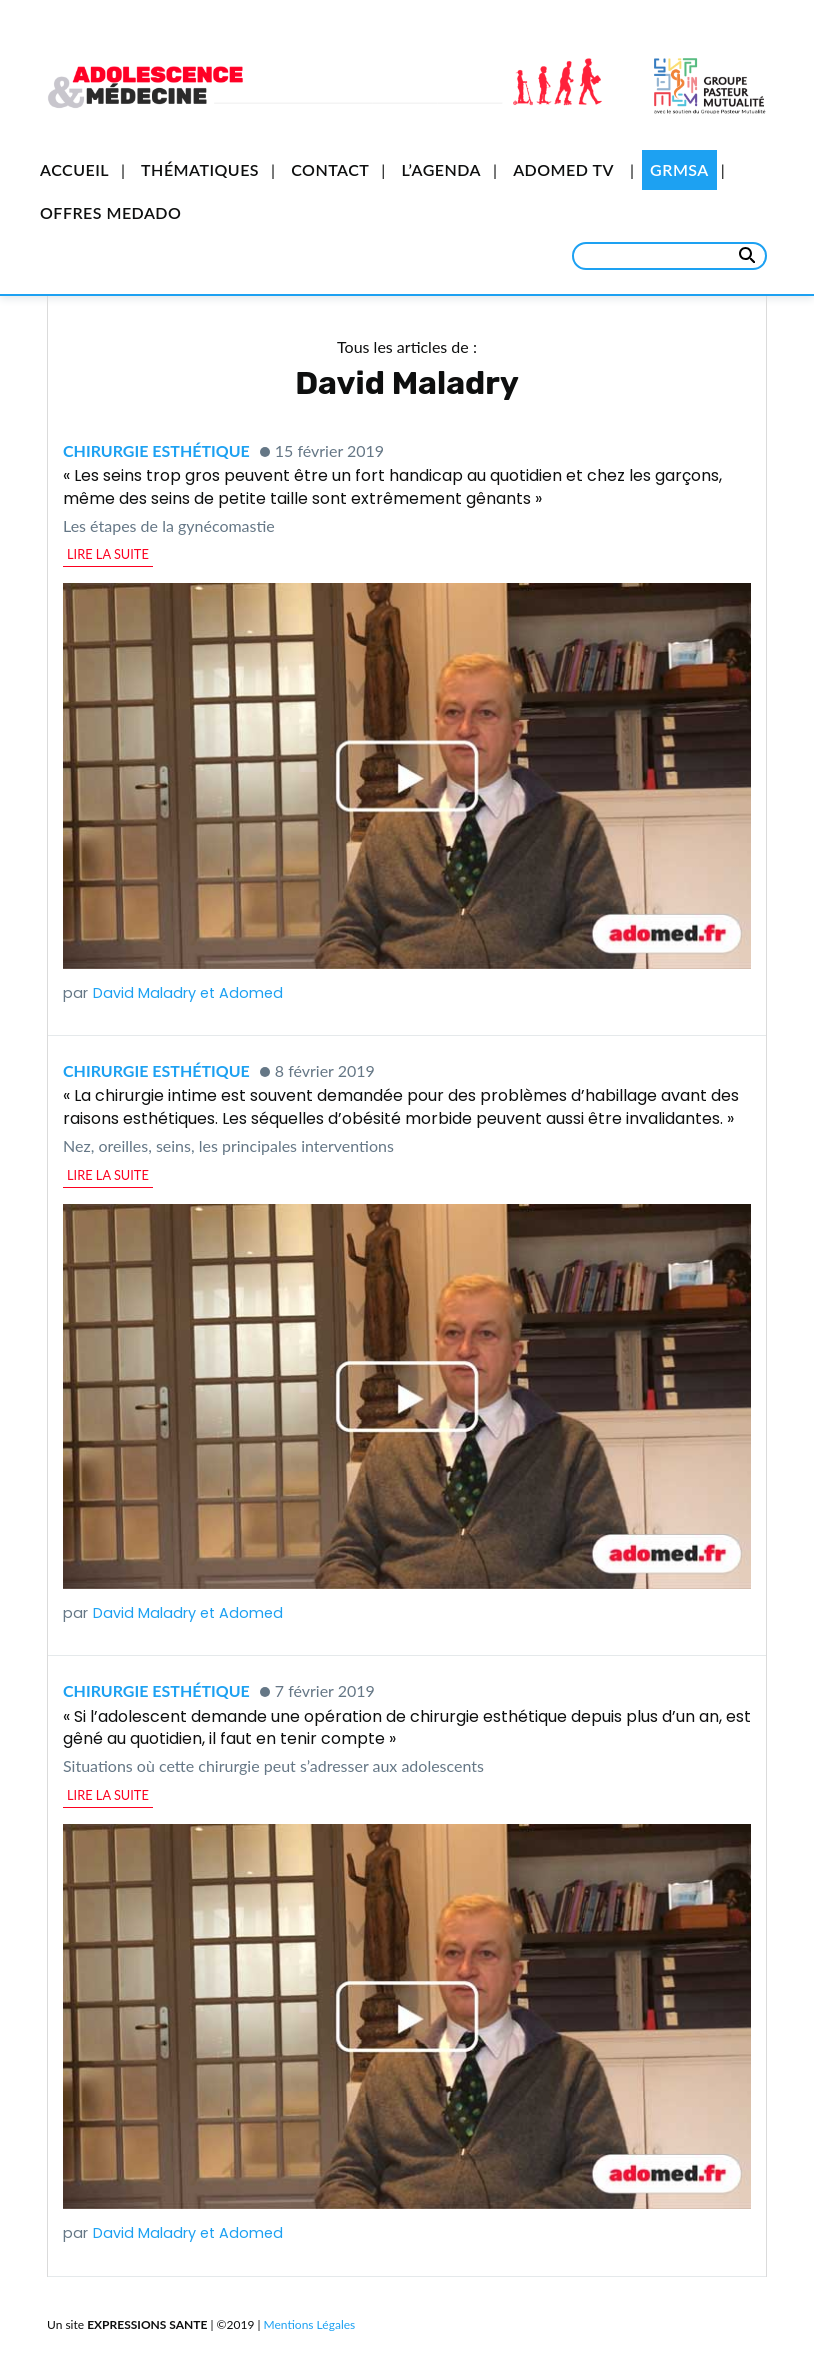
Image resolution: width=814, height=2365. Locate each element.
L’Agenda (441, 169)
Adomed (251, 993)
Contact (330, 169)
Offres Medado (110, 212)
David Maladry (144, 993)
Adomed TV (563, 169)
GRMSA (679, 169)
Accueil (74, 169)
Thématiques (200, 169)
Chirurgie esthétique (156, 450)
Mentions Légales (310, 2324)
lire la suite (108, 554)
